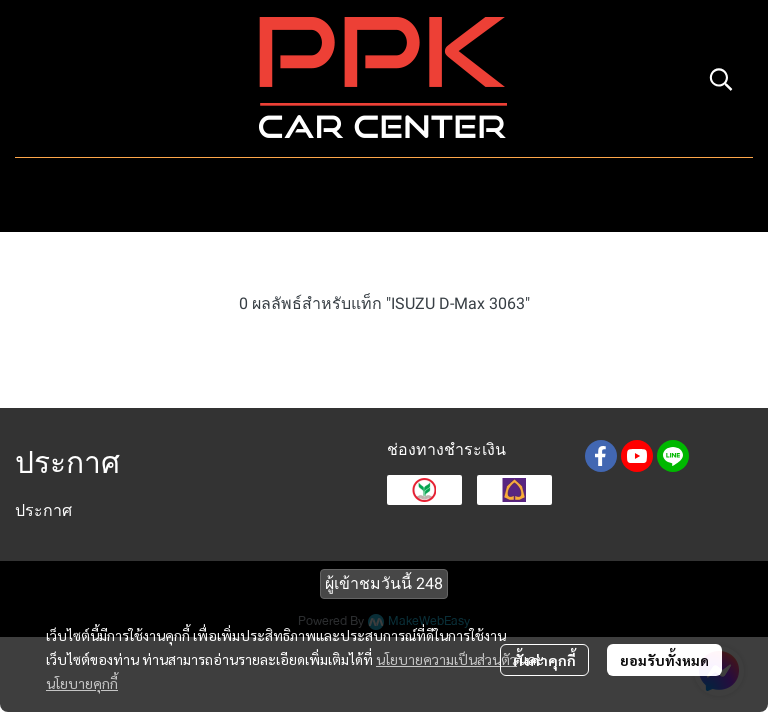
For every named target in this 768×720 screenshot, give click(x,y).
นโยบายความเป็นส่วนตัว (446, 659)
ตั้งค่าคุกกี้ (544, 660)
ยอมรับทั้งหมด (664, 660)
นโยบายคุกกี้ (82, 683)
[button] (721, 79)
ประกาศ (43, 510)
